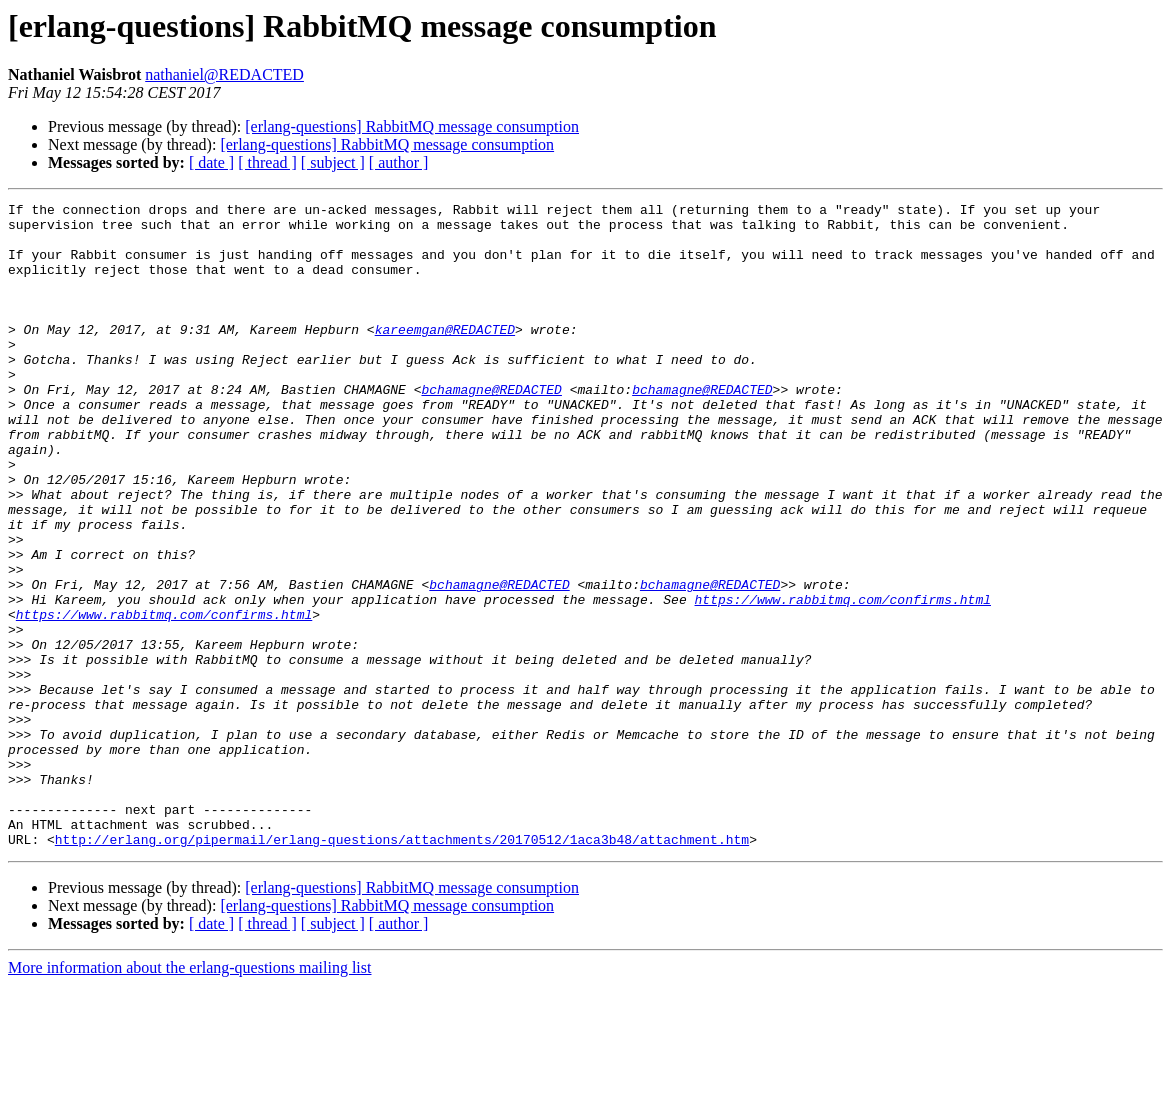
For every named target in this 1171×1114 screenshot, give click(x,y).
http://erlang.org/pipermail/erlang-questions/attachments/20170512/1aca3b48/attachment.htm (402, 968)
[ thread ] (267, 162)
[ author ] (399, 162)
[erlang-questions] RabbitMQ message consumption (412, 126)
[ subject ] (333, 162)
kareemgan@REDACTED (445, 356)
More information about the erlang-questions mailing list (189, 1096)
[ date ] (211, 162)
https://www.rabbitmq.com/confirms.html (842, 680)
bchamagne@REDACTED (491, 428)
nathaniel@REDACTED (224, 74)
